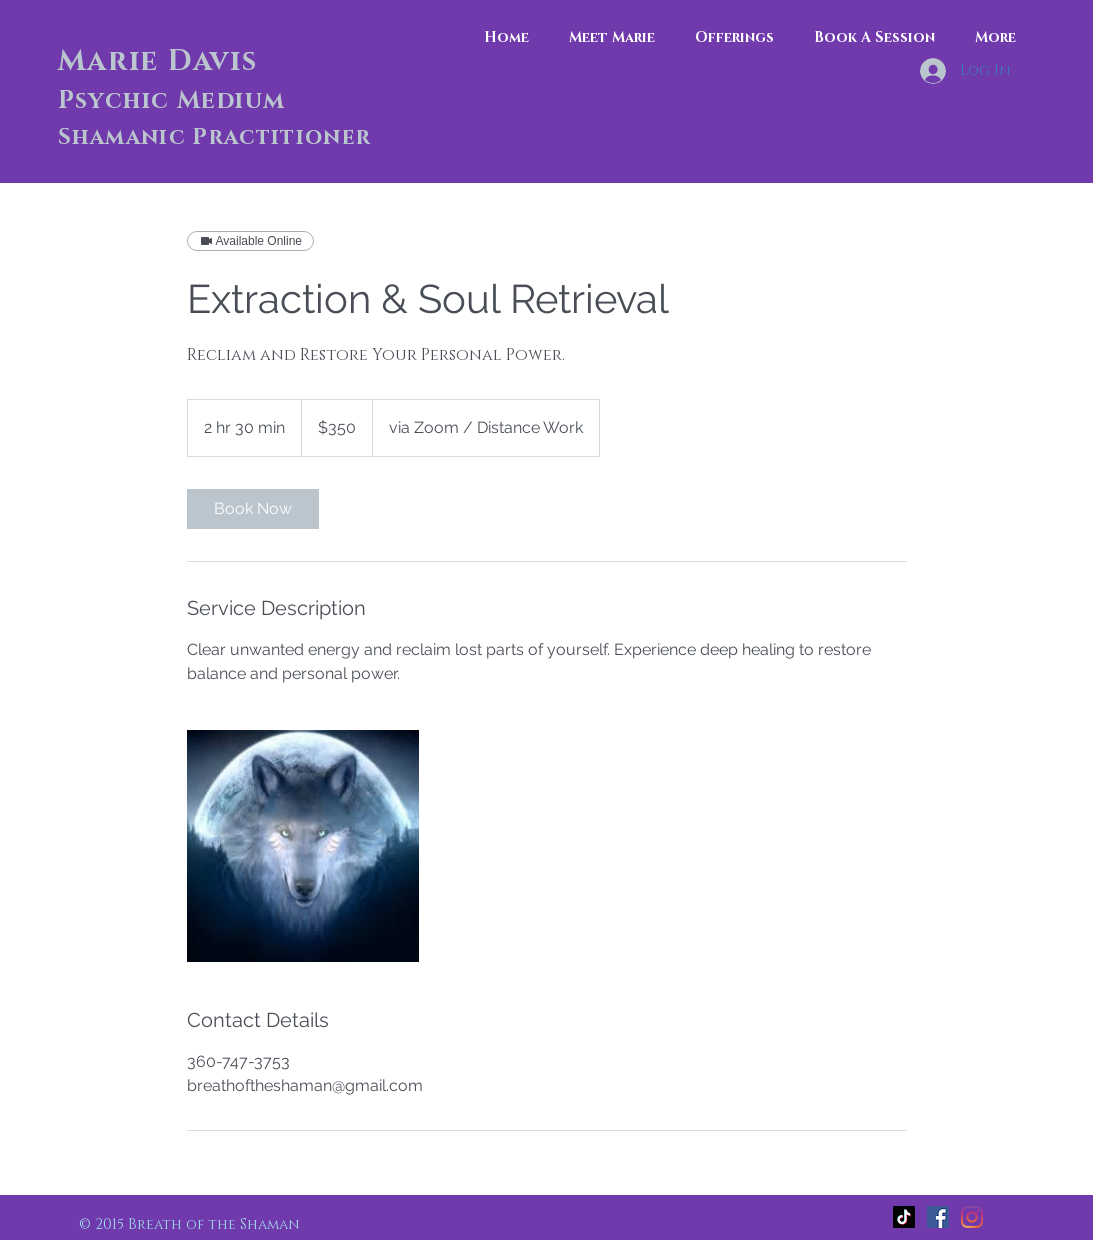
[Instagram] (972, 1217)
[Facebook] (938, 1217)
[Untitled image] (303, 846)
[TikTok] (904, 1217)
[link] (253, 509)
